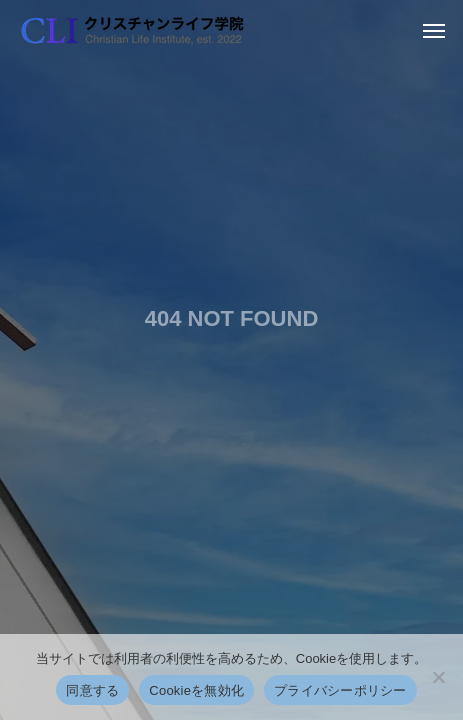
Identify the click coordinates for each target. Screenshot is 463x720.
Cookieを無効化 (196, 690)
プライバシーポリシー (340, 690)
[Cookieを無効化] (438, 677)
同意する (92, 690)
